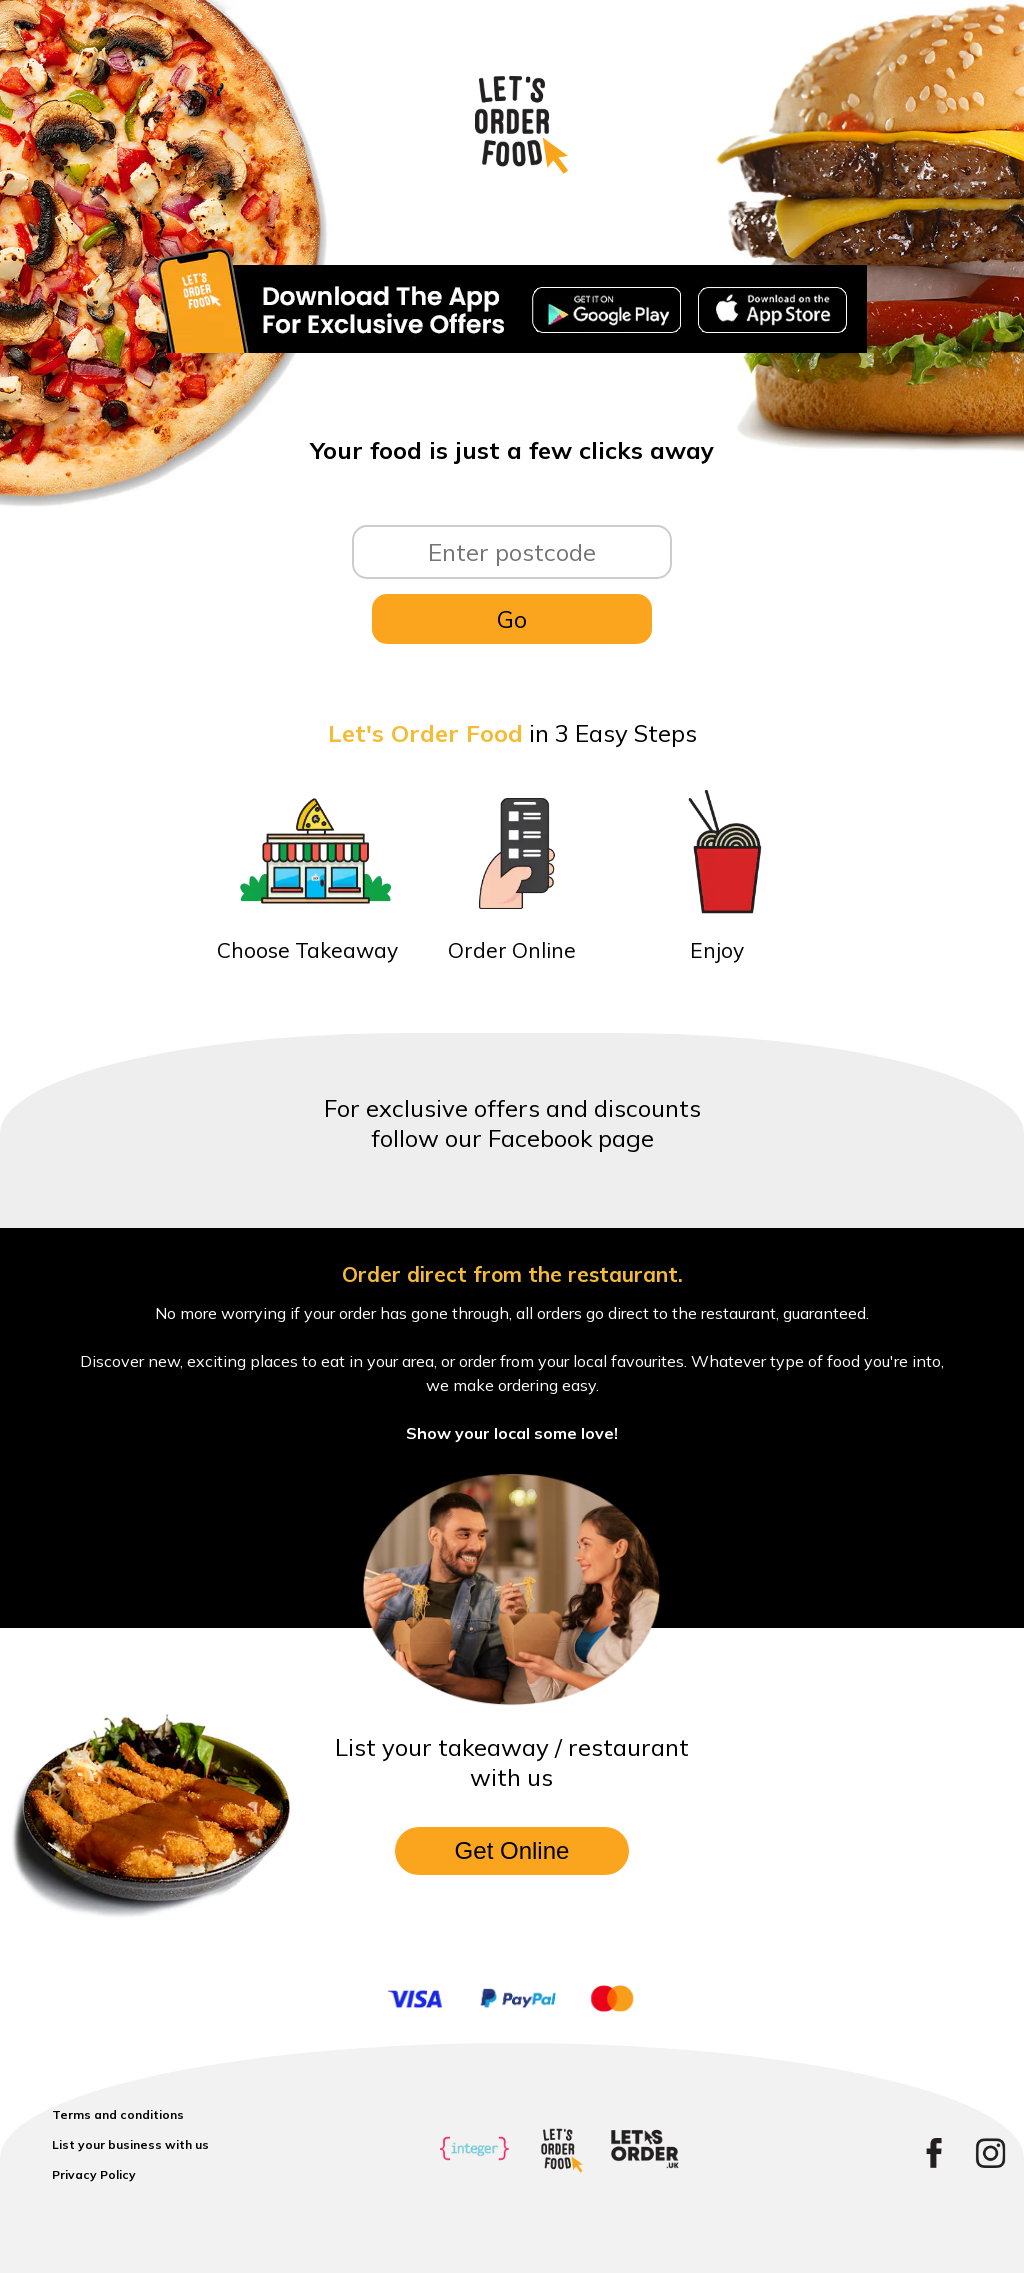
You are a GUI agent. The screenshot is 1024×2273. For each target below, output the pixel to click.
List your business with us (130, 2144)
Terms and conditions (118, 2114)
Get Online (512, 1850)
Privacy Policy (94, 2174)
